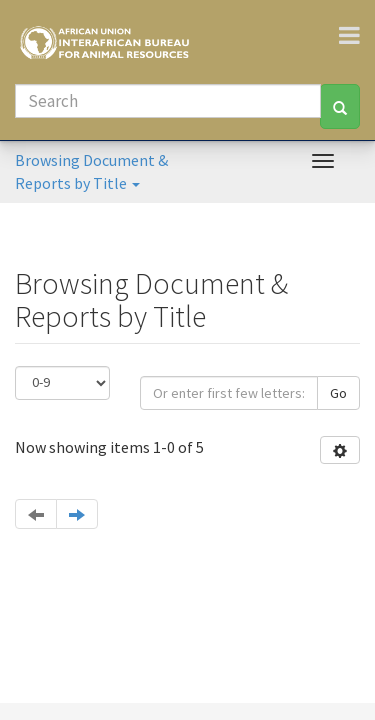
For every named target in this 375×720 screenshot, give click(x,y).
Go (338, 393)
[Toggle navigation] (357, 35)
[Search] (168, 101)
